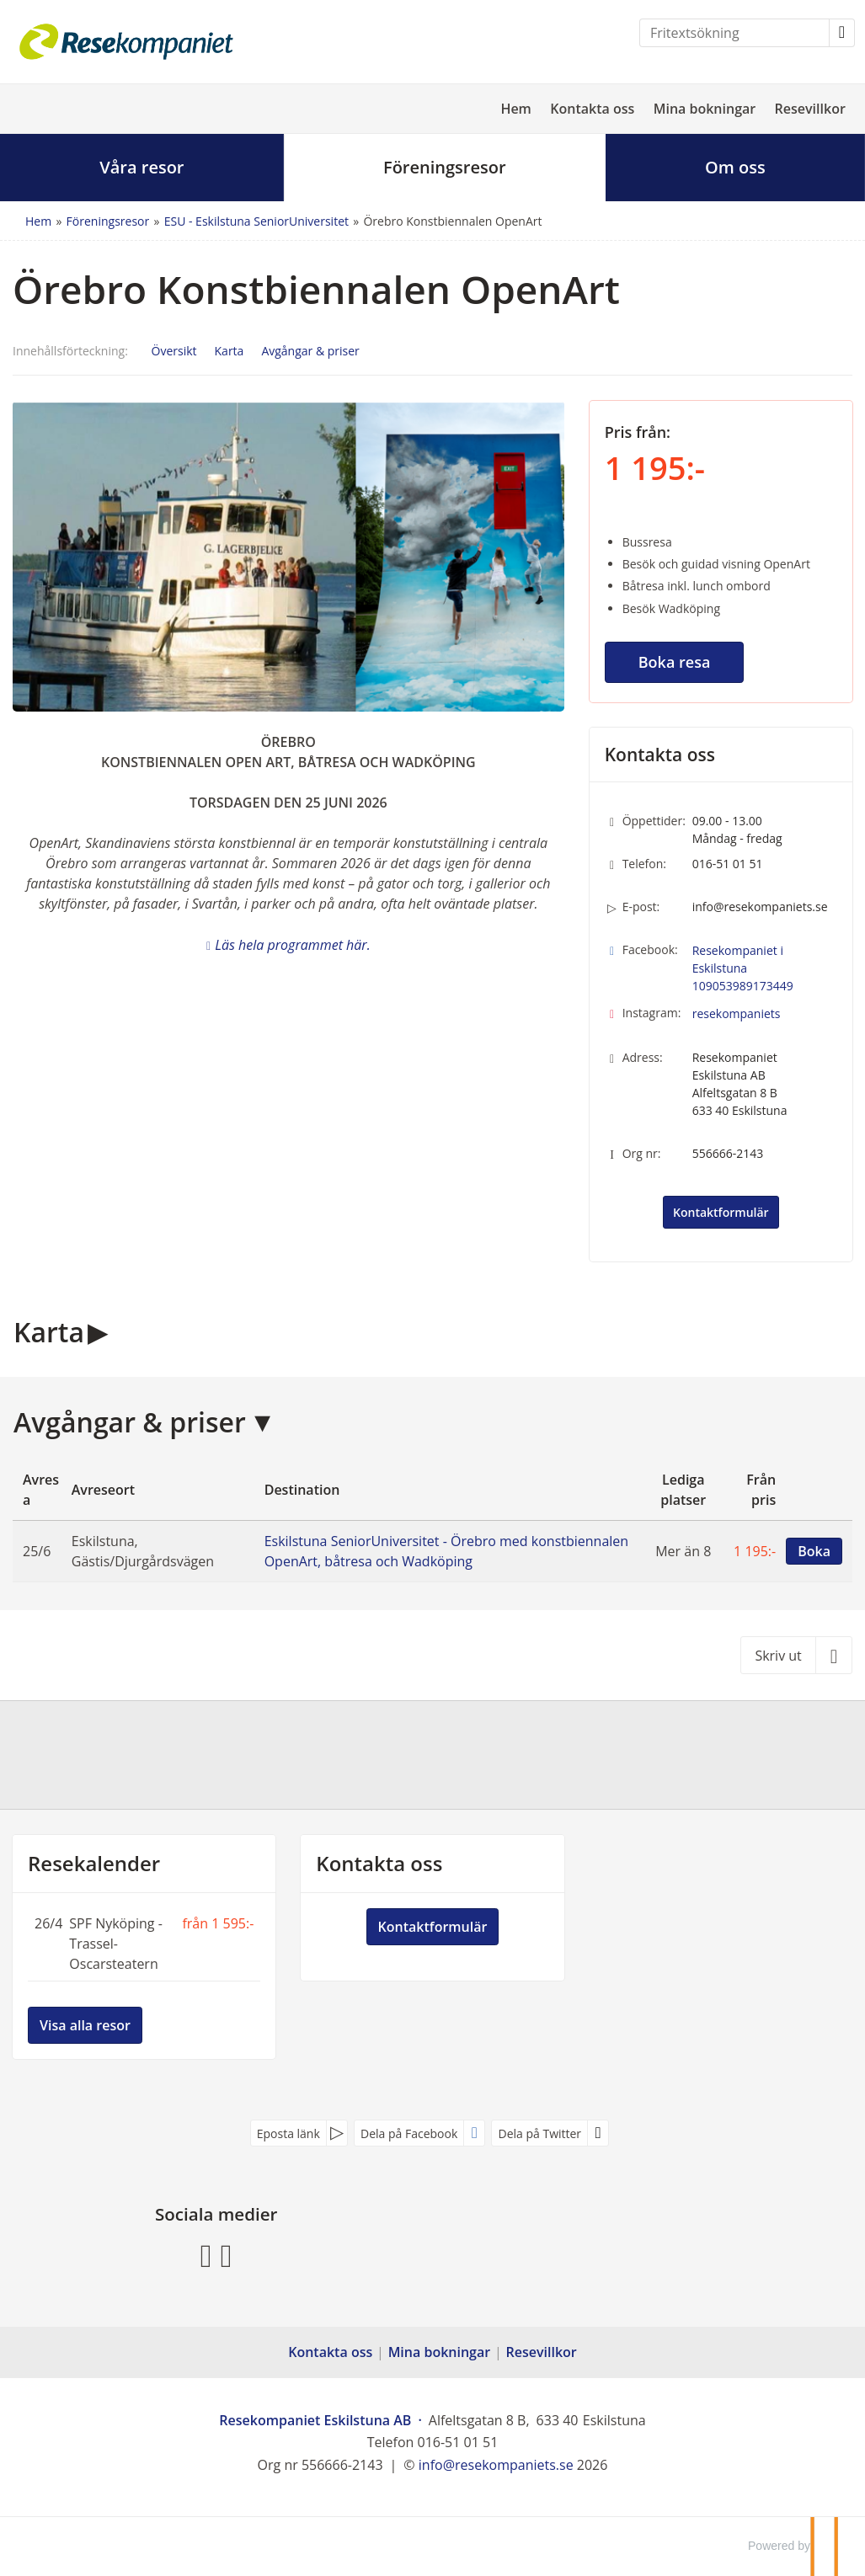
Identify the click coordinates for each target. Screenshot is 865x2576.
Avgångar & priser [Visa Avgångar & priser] (310, 351)
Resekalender (94, 1863)
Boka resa (674, 662)
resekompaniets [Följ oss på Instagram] (736, 1013)
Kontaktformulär (721, 1212)
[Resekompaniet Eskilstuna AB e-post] (496, 2465)
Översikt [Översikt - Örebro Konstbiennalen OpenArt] (174, 351)
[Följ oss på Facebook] (206, 2254)
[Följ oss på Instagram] (226, 2254)
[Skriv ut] (796, 1654)
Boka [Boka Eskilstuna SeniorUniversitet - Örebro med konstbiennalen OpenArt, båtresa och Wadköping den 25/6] (814, 1551)
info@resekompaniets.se (760, 907)
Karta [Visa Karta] (229, 351)
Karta (48, 1332)
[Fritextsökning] (734, 33)
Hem (515, 108)
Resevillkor (810, 108)
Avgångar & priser (129, 1422)
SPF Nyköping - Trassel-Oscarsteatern (116, 1943)
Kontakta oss (592, 108)
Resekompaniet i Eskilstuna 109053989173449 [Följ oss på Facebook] (742, 968)
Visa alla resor (85, 2025)
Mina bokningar (705, 108)
